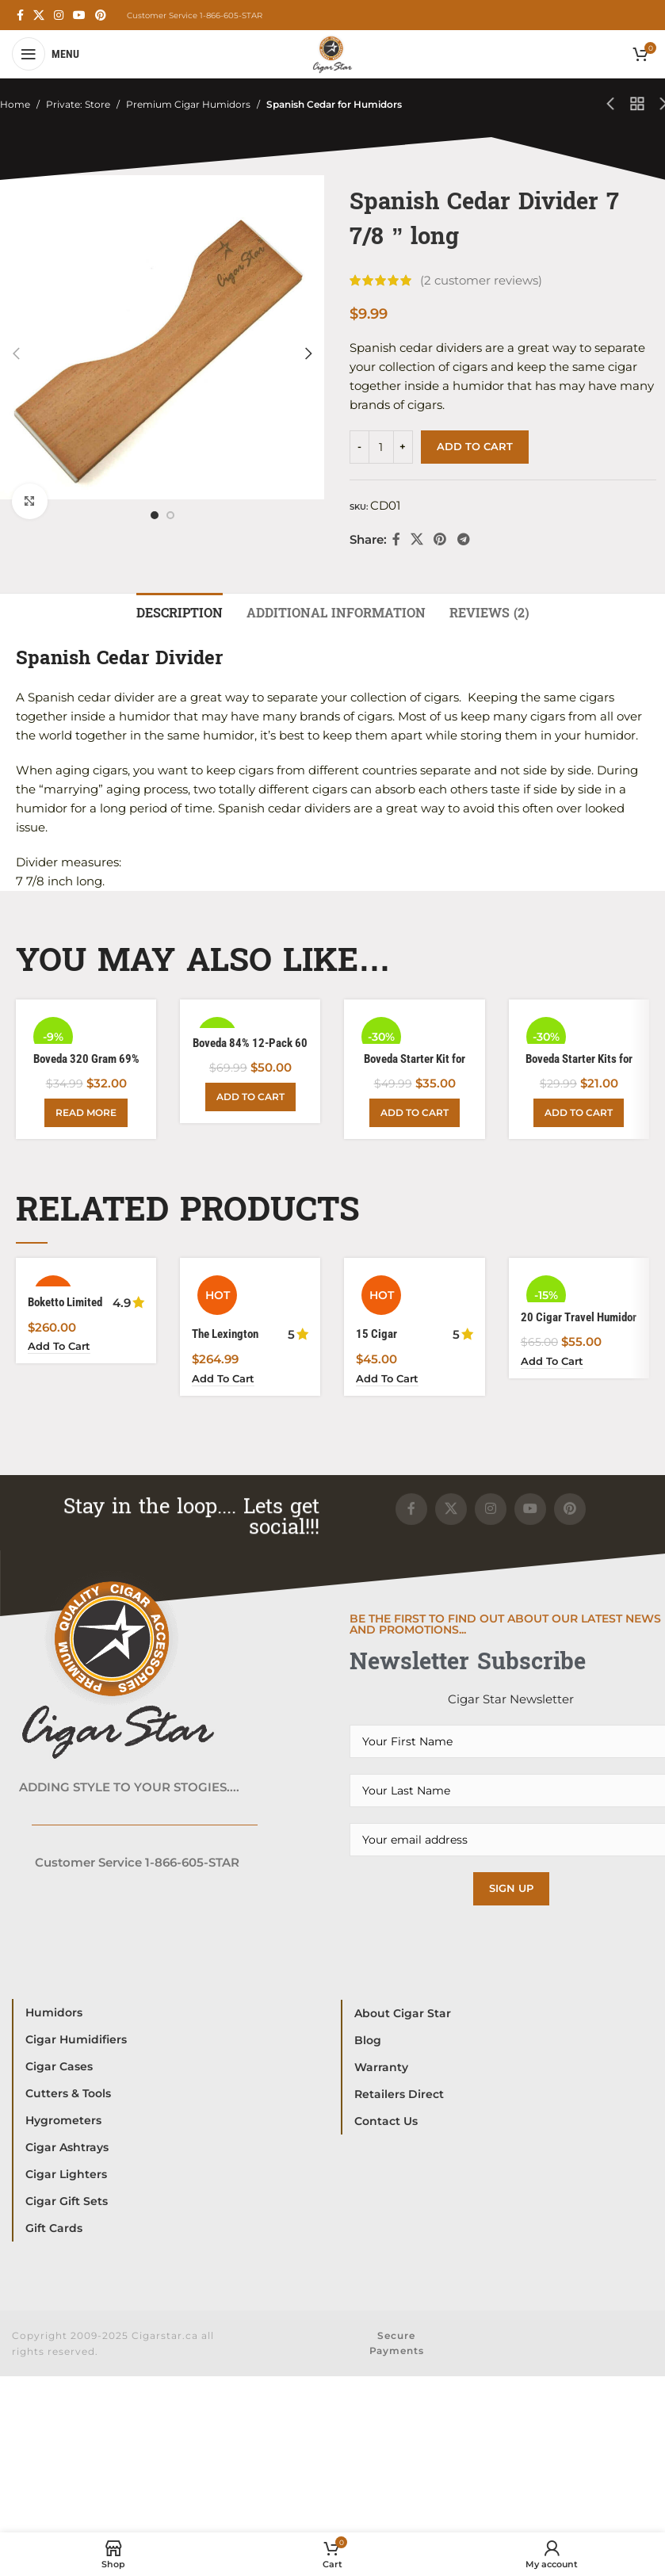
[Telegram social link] (463, 539)
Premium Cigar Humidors (188, 104)
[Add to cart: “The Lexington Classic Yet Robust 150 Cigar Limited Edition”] (225, 1381)
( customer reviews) (481, 280)
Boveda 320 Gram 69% (86, 1060)
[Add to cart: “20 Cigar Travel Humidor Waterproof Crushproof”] (554, 1363)
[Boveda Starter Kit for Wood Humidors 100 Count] (414, 1028)
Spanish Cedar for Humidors (334, 104)
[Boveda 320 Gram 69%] (86, 1028)
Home (15, 104)
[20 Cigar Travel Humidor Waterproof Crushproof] (579, 1287)
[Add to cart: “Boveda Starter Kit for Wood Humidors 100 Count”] (414, 1113)
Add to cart (475, 446)
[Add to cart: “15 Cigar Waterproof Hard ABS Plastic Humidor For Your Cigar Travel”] (389, 1381)
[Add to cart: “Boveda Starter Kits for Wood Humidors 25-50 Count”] (578, 1113)
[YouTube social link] (79, 15)
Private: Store (78, 104)
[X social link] (39, 15)
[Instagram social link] (58, 15)
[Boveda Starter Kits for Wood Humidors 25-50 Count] (579, 1028)
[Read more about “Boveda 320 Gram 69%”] (86, 1113)
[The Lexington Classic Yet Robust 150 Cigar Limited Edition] (250, 1295)
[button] (16, 353)
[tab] (179, 611)
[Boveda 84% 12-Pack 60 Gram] (250, 1020)
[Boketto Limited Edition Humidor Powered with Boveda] (86, 1280)
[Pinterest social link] (100, 15)
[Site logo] (332, 52)
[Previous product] (610, 104)
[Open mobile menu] (45, 54)
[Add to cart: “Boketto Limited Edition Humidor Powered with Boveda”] (61, 1348)
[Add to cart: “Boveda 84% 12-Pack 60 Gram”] (250, 1098)
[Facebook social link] (20, 15)
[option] (155, 515)
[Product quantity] (381, 447)
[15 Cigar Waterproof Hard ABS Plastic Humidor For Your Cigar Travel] (414, 1295)
